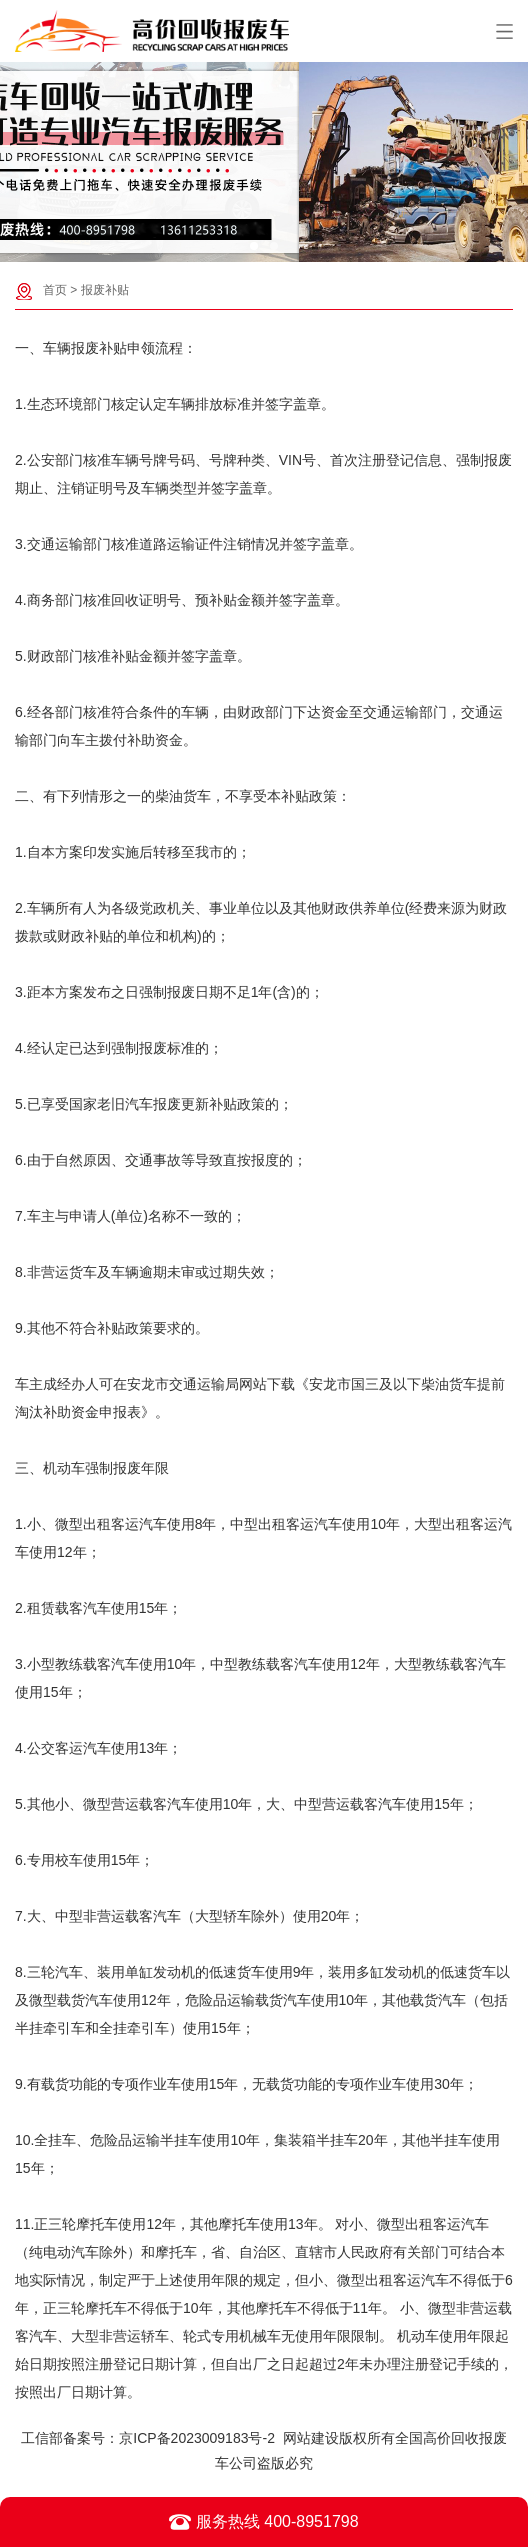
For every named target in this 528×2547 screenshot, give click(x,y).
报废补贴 (105, 290)
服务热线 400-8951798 (263, 2522)
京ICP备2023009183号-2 (197, 2438)
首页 (55, 290)
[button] (254, 246)
